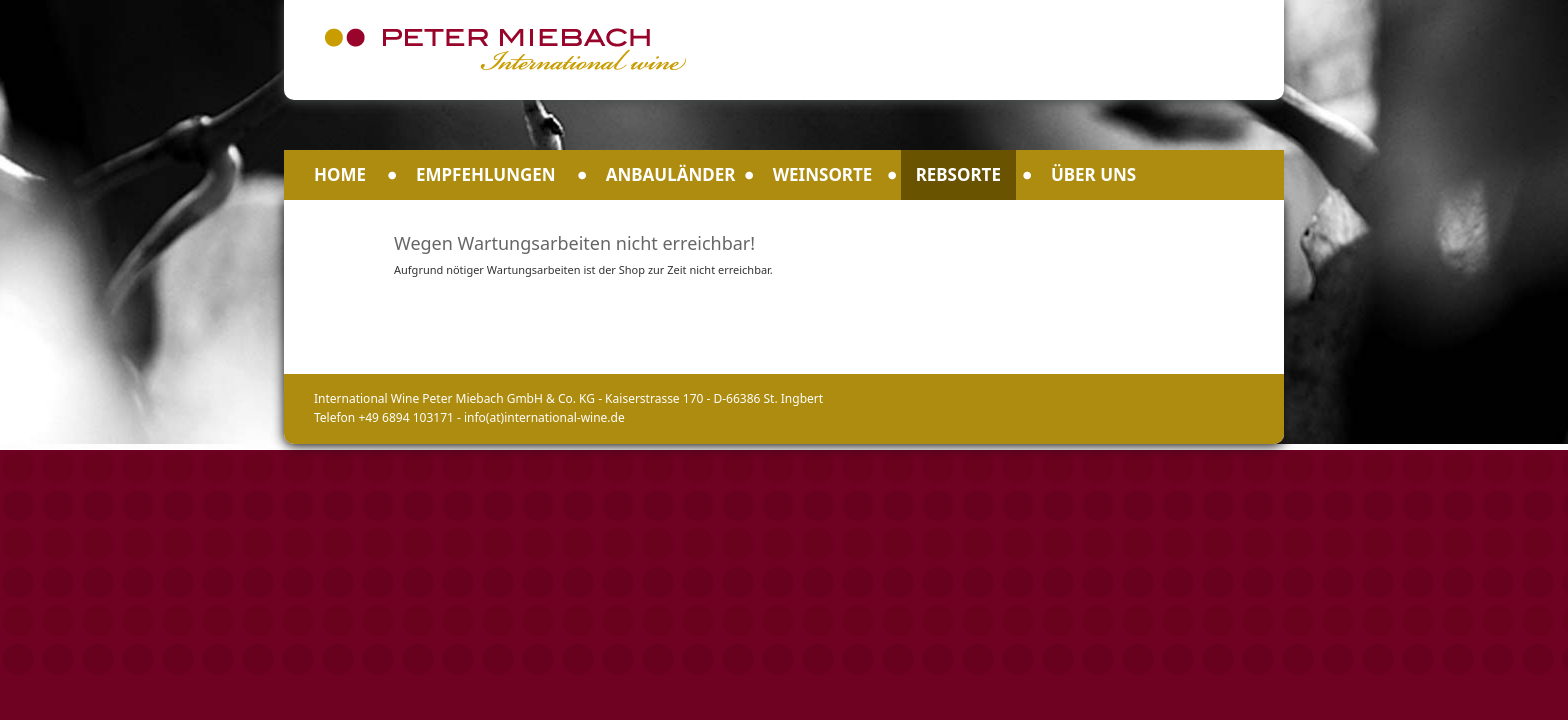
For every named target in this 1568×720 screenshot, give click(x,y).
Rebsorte (958, 174)
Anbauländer (671, 174)
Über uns (1093, 174)
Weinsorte (823, 174)
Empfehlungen (486, 174)
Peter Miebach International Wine (505, 48)
